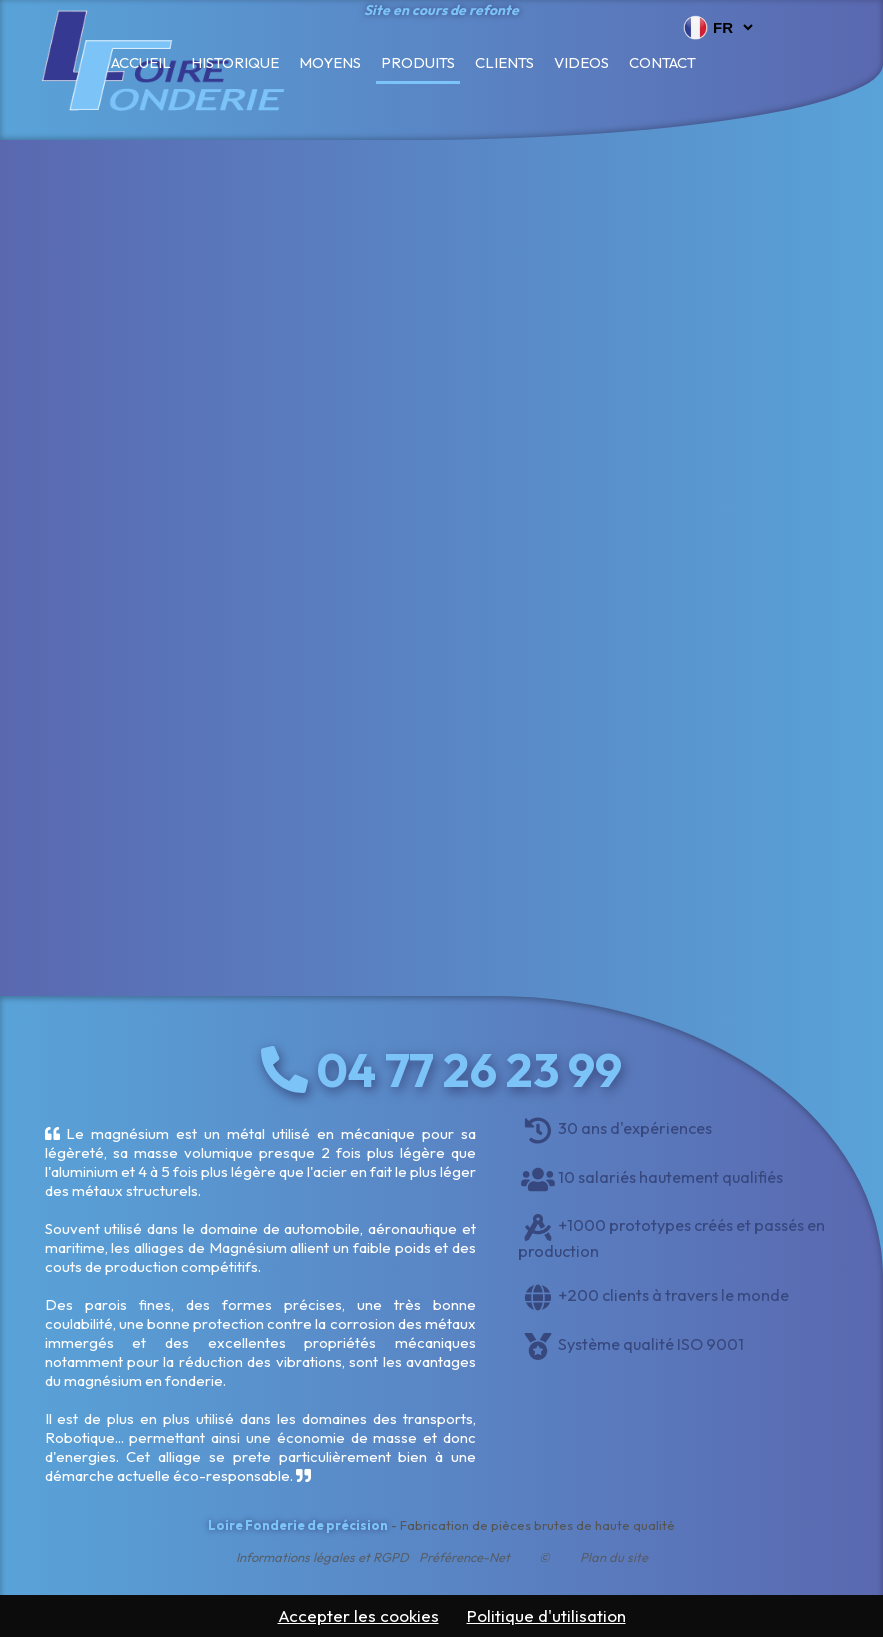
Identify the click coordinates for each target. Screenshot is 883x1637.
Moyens (330, 62)
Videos (581, 62)
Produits (418, 62)
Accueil (141, 62)
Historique (235, 62)
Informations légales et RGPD (322, 1557)
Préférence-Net (464, 1557)
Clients (504, 62)
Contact (662, 62)
